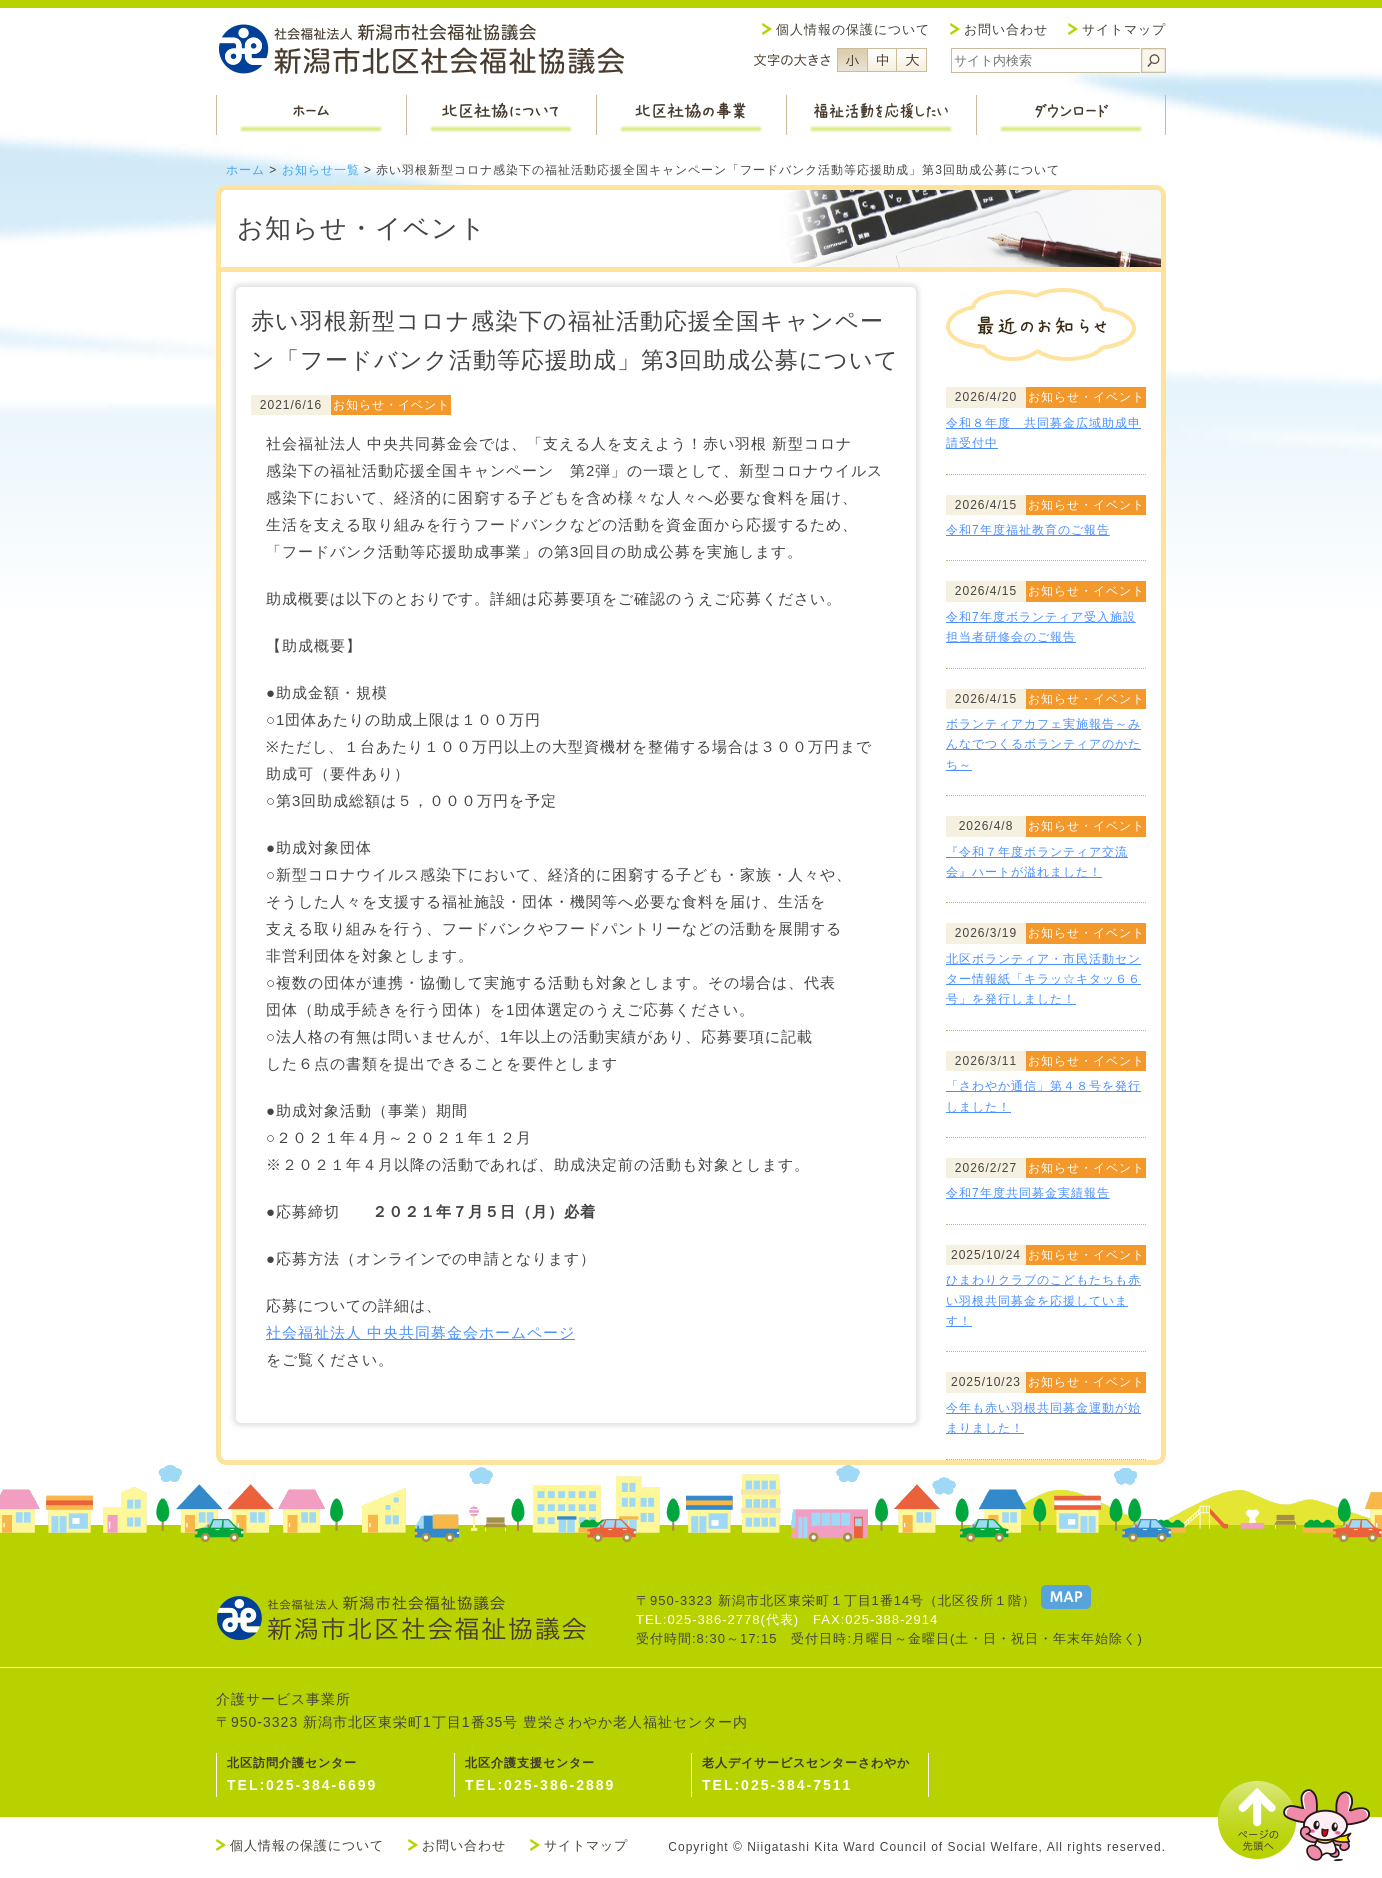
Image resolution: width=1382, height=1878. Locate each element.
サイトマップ (1124, 29)
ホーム (245, 170)
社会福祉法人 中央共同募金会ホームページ (420, 1332)
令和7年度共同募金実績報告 (1028, 1193)
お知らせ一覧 (321, 170)
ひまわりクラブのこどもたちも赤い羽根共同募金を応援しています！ (1043, 1300)
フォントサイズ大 (912, 60)
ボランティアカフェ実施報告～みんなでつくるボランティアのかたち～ (1043, 744)
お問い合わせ (1006, 29)
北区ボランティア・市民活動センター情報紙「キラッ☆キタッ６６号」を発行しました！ (1043, 979)
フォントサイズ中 (882, 60)
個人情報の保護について (853, 29)
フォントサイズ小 (852, 60)
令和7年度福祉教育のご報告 (1028, 530)
